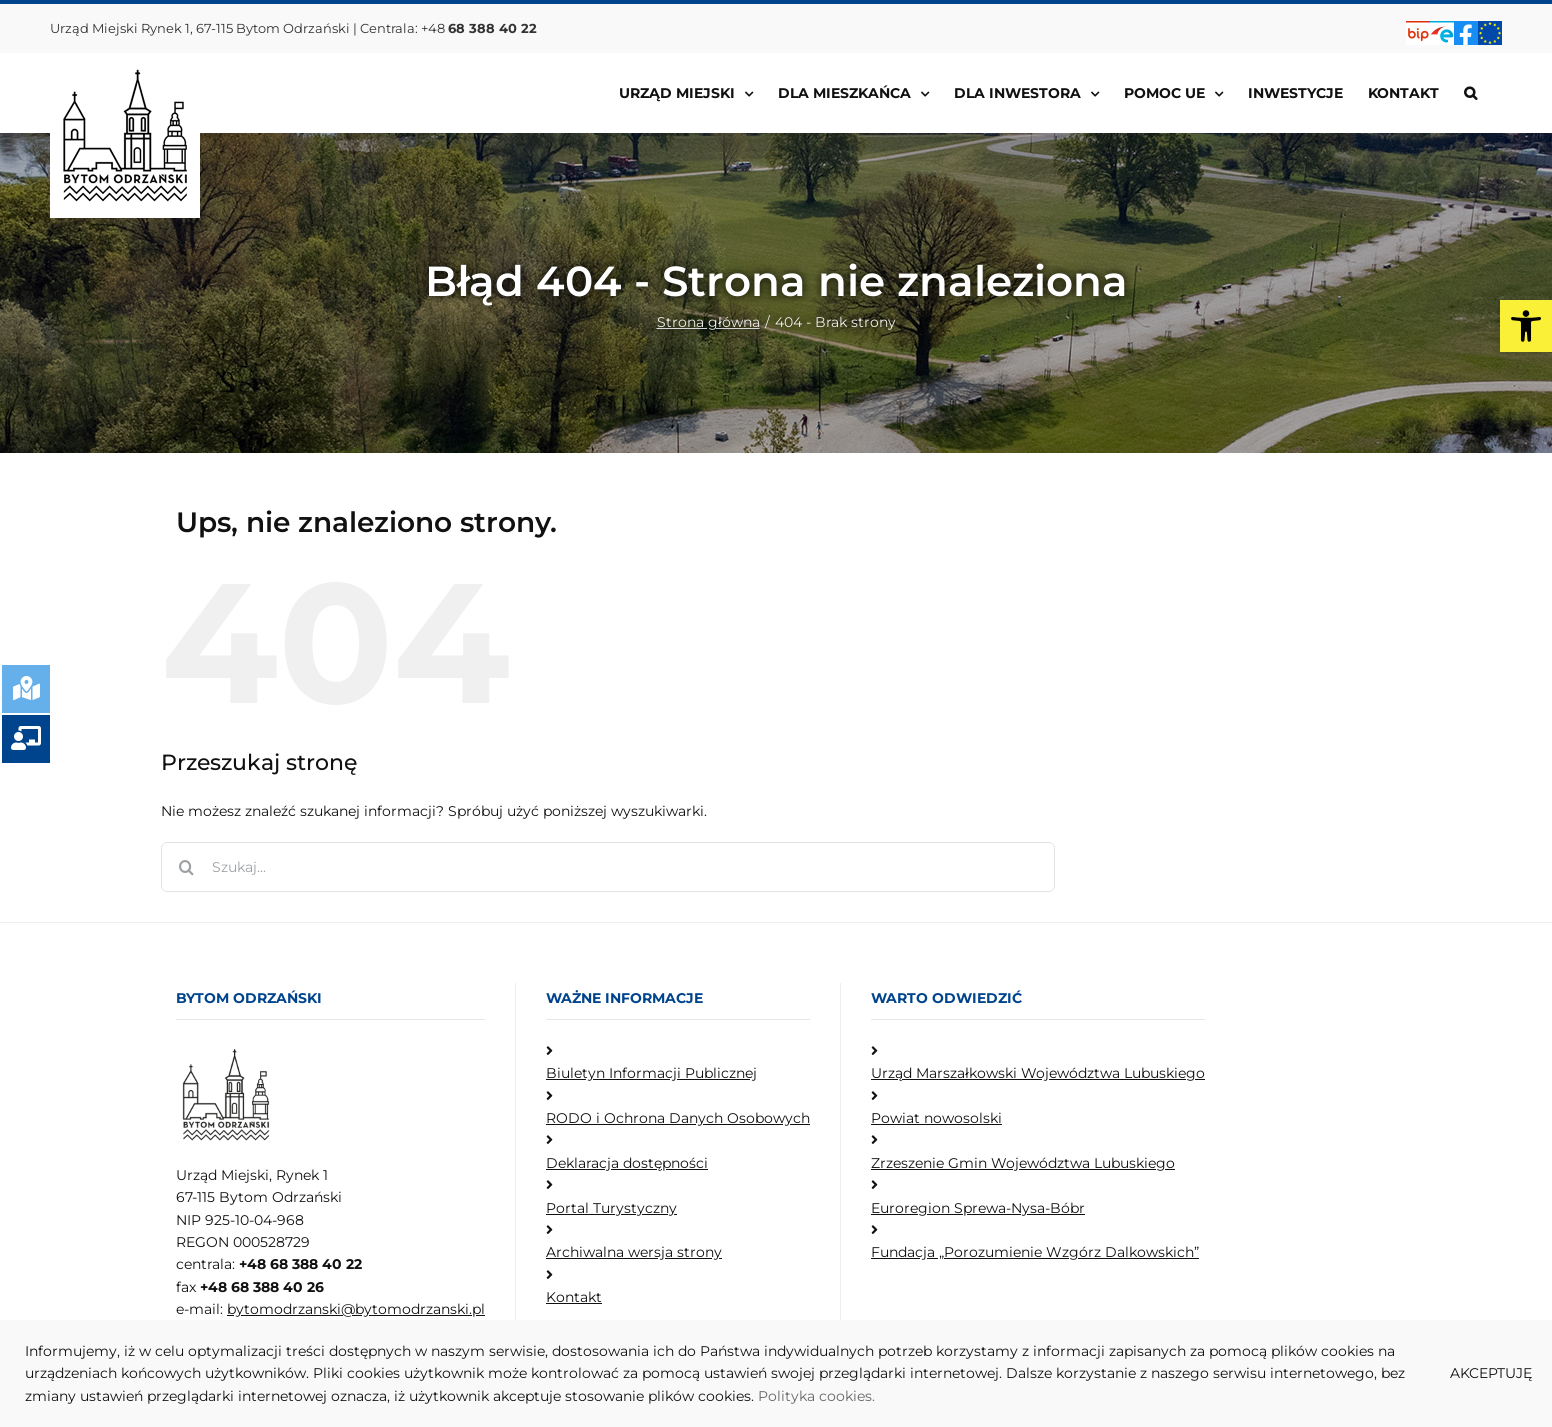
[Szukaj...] (608, 867)
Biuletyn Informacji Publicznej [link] (651, 1073)
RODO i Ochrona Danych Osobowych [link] (678, 1118)
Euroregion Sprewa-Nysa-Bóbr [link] (978, 1208)
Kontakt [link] (574, 1297)
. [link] (873, 1396)
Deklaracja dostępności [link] (627, 1163)
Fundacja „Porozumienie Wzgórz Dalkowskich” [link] (1035, 1252)
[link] (1526, 326)
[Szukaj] (186, 867)
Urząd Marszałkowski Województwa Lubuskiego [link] (1038, 1073)
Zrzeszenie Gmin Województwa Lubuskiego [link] (1023, 1163)
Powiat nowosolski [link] (936, 1118)
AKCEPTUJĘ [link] (1491, 1373)
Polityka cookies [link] (815, 1396)
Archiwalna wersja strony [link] (634, 1252)
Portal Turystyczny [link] (611, 1208)
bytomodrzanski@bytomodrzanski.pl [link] (356, 1309)
